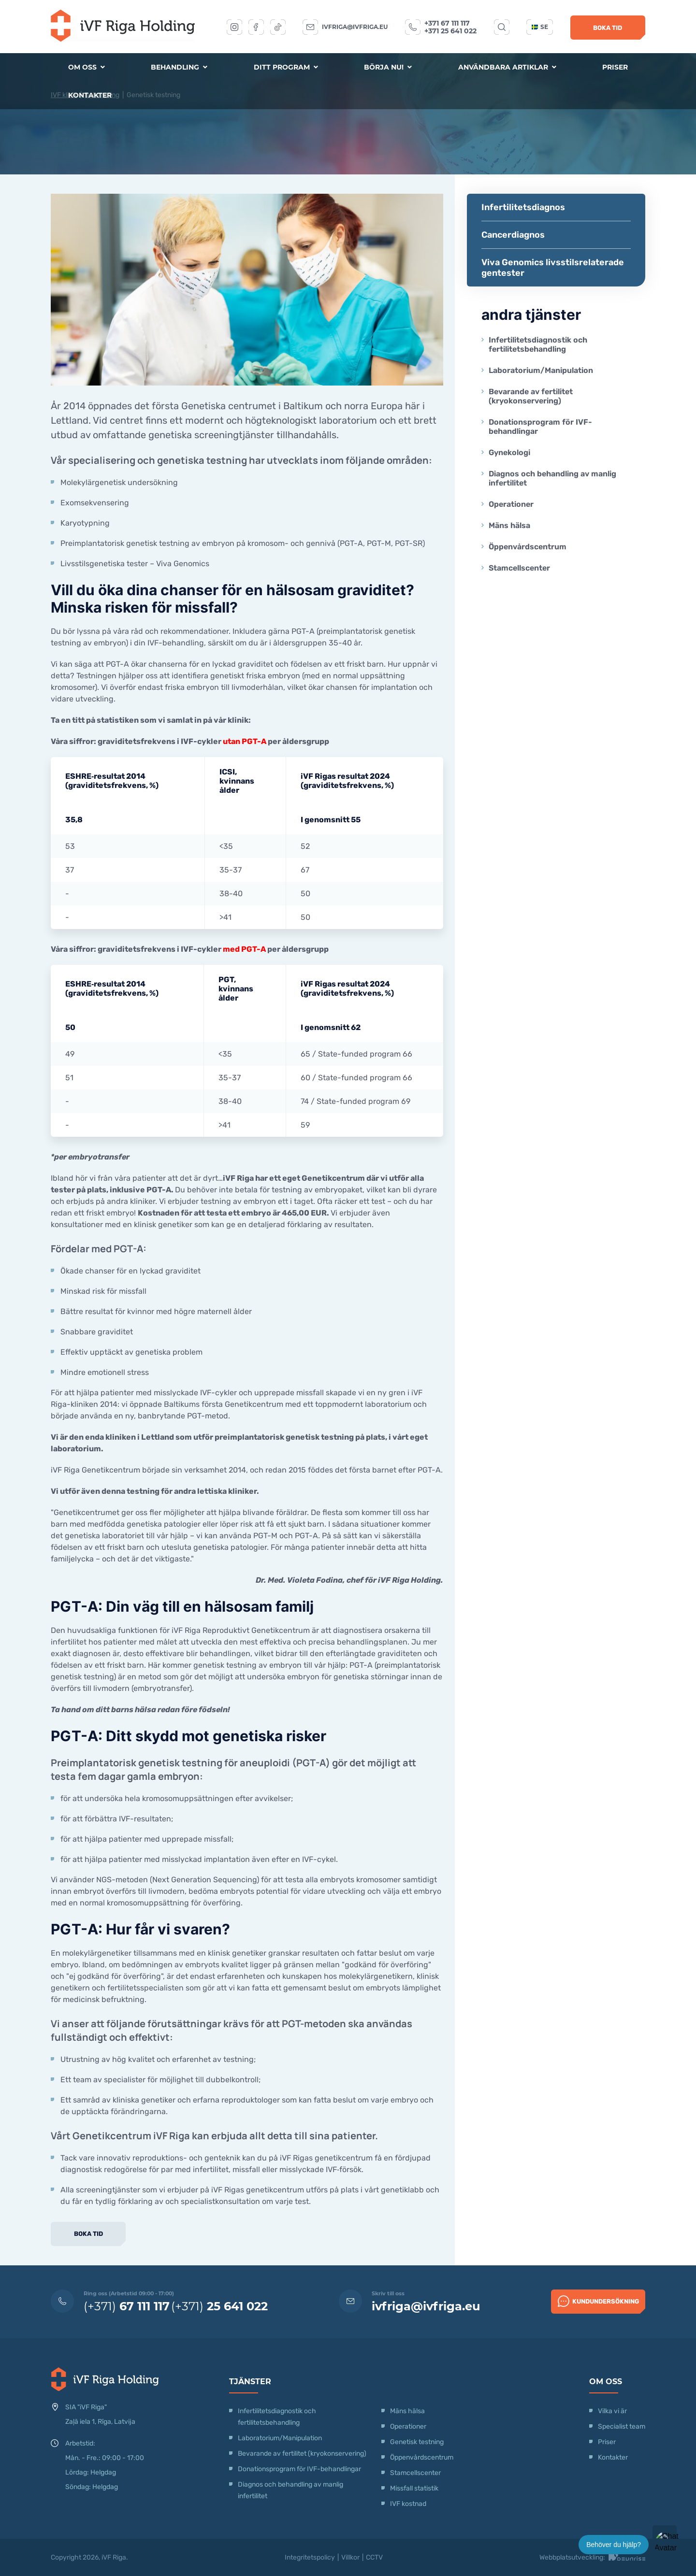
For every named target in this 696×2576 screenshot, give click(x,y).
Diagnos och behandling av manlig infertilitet (552, 478)
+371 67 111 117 (447, 23)
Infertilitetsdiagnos (523, 207)
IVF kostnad (408, 2504)
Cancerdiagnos (513, 234)
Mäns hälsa (509, 525)
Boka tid (607, 27)
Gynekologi (509, 452)
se (540, 26)
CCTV (374, 2557)
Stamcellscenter (519, 567)
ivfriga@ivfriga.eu (355, 26)
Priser (615, 67)
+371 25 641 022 (450, 31)
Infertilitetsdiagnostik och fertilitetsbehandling (538, 344)
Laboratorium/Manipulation (541, 370)
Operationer (512, 504)
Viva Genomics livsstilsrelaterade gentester (552, 267)
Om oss (86, 67)
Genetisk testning (417, 2442)
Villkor (350, 2557)
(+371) (127, 2306)
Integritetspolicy (310, 2557)
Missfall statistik (414, 2488)
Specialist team (621, 2426)
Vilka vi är (612, 2411)
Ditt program (286, 67)
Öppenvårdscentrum (527, 546)
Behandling (179, 67)
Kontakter (90, 95)
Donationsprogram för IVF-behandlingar (540, 426)
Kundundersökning (598, 2301)
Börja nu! (388, 67)
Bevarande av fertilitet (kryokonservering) (531, 396)
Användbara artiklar (507, 67)
